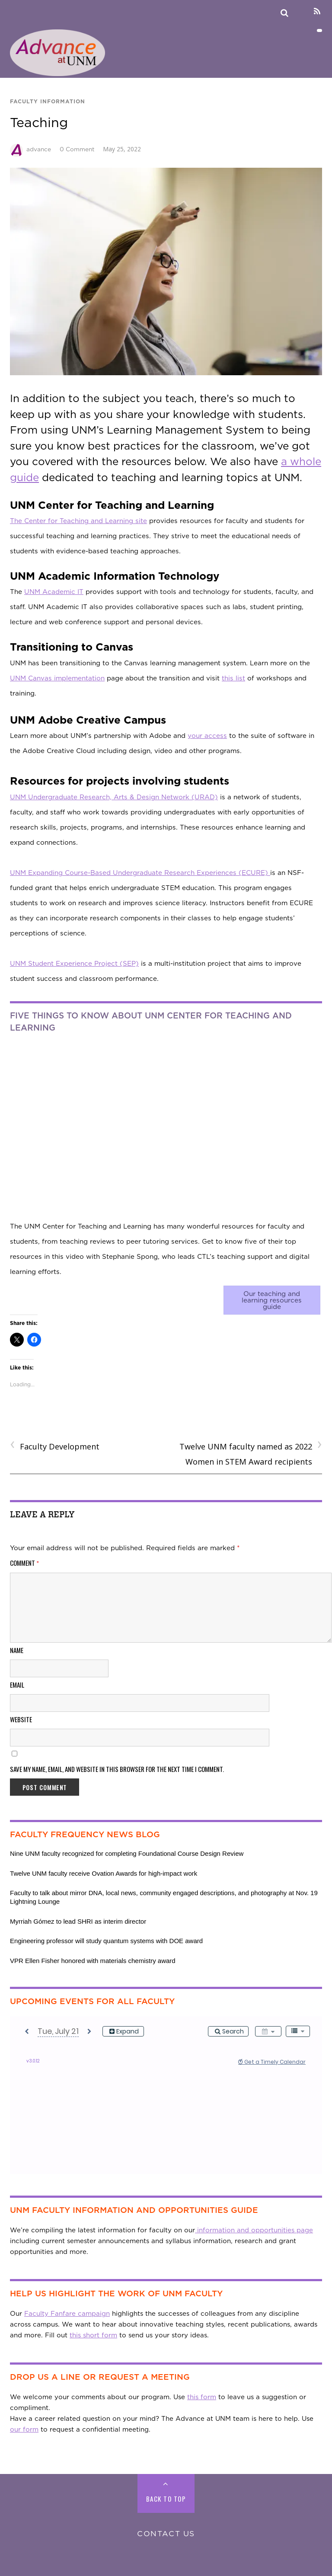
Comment (24, 1562)
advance (38, 149)
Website (21, 1719)
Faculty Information (47, 101)
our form (24, 2429)
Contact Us (166, 2533)
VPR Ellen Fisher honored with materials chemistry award (93, 1960)
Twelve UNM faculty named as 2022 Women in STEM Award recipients (250, 1453)
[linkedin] (302, 11)
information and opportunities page (254, 2230)
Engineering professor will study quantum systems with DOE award (106, 1940)
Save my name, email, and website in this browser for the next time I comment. (117, 1769)
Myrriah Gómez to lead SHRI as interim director (78, 1921)
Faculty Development (54, 1445)
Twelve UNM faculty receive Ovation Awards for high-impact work (103, 1873)
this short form (93, 2335)
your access (207, 735)
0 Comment (77, 149)
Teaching (39, 122)
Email (17, 1684)
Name (16, 1650)
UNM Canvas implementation (57, 678)
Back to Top (166, 2498)
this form (201, 2397)
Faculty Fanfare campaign (67, 2313)
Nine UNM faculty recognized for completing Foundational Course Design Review (126, 1853)
